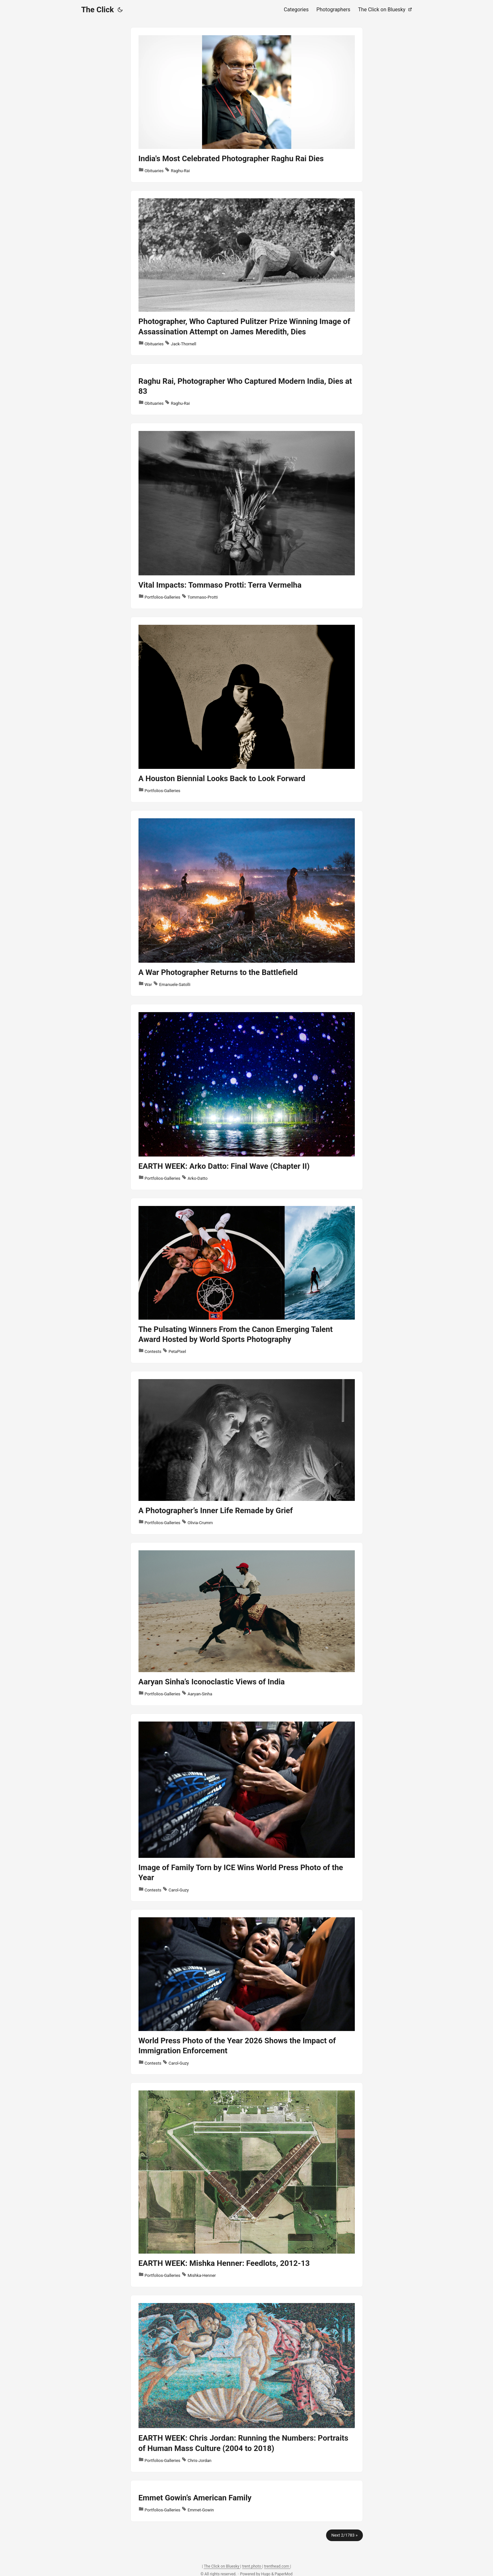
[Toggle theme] (120, 9)
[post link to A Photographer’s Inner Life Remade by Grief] (247, 1452)
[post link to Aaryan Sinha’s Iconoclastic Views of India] (247, 1624)
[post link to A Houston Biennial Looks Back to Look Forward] (247, 709)
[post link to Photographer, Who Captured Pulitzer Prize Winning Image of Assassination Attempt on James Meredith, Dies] (247, 273)
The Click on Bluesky (222, 2566)
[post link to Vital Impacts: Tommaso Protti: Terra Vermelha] (247, 516)
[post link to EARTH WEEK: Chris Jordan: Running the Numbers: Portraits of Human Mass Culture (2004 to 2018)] (247, 2383)
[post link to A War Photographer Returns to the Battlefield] (247, 903)
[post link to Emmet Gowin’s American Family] (247, 2500)
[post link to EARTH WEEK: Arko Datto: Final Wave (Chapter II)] (247, 1097)
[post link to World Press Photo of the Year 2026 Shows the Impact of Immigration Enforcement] (247, 1992)
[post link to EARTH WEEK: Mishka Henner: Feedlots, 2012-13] (247, 2185)
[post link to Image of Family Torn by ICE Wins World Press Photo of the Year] (247, 1807)
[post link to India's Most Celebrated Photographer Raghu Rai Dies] (247, 104)
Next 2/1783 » (344, 2535)
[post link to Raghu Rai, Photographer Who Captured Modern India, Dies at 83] (247, 389)
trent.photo (252, 2566)
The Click (97, 9)
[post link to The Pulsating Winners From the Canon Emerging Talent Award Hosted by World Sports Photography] (247, 1280)
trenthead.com (277, 2566)
